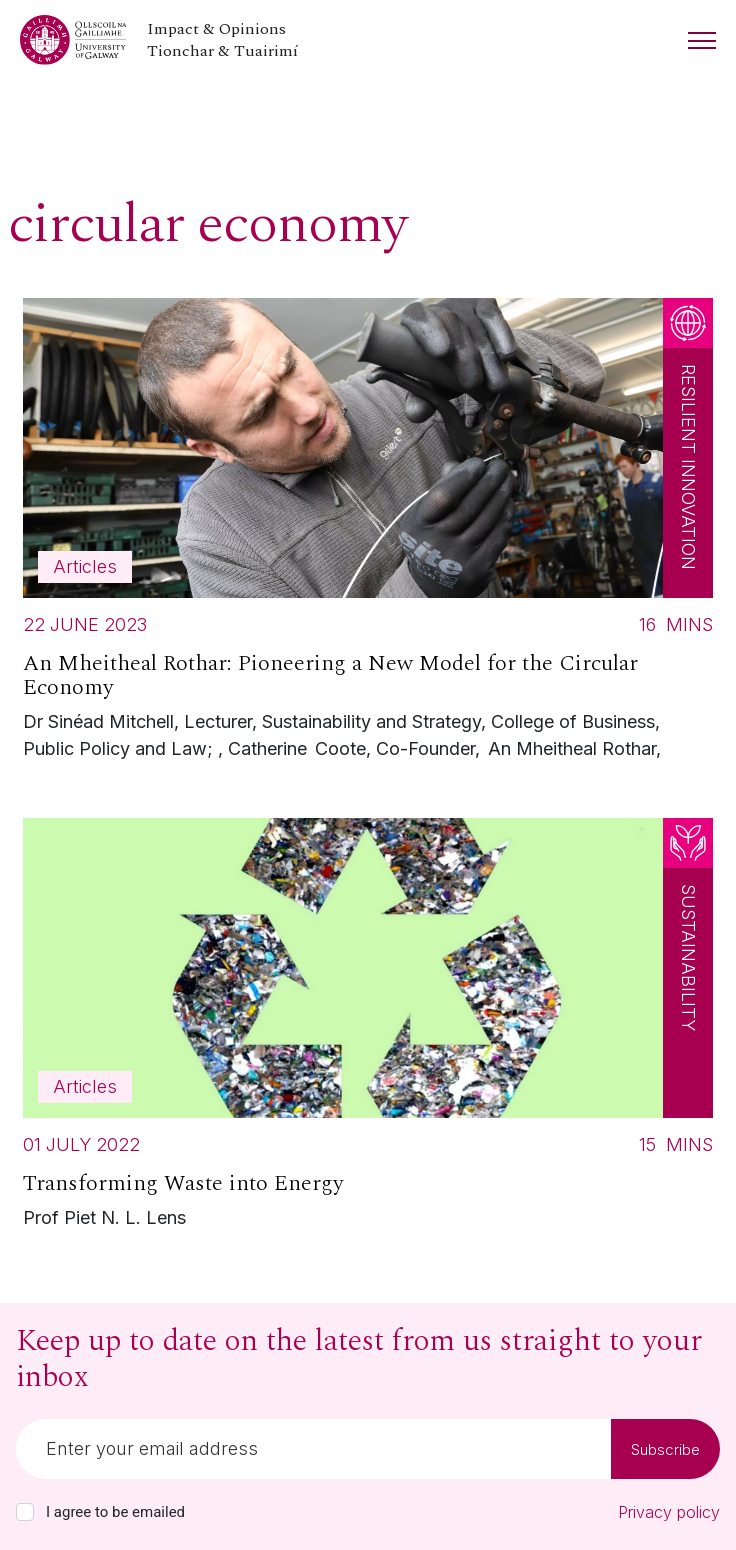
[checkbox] (25, 1512)
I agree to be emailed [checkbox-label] (115, 1512)
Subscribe (665, 1449)
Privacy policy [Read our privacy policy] (669, 1512)
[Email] (313, 1449)
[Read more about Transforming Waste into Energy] (368, 1028)
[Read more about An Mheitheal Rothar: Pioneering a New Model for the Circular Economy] (368, 534)
